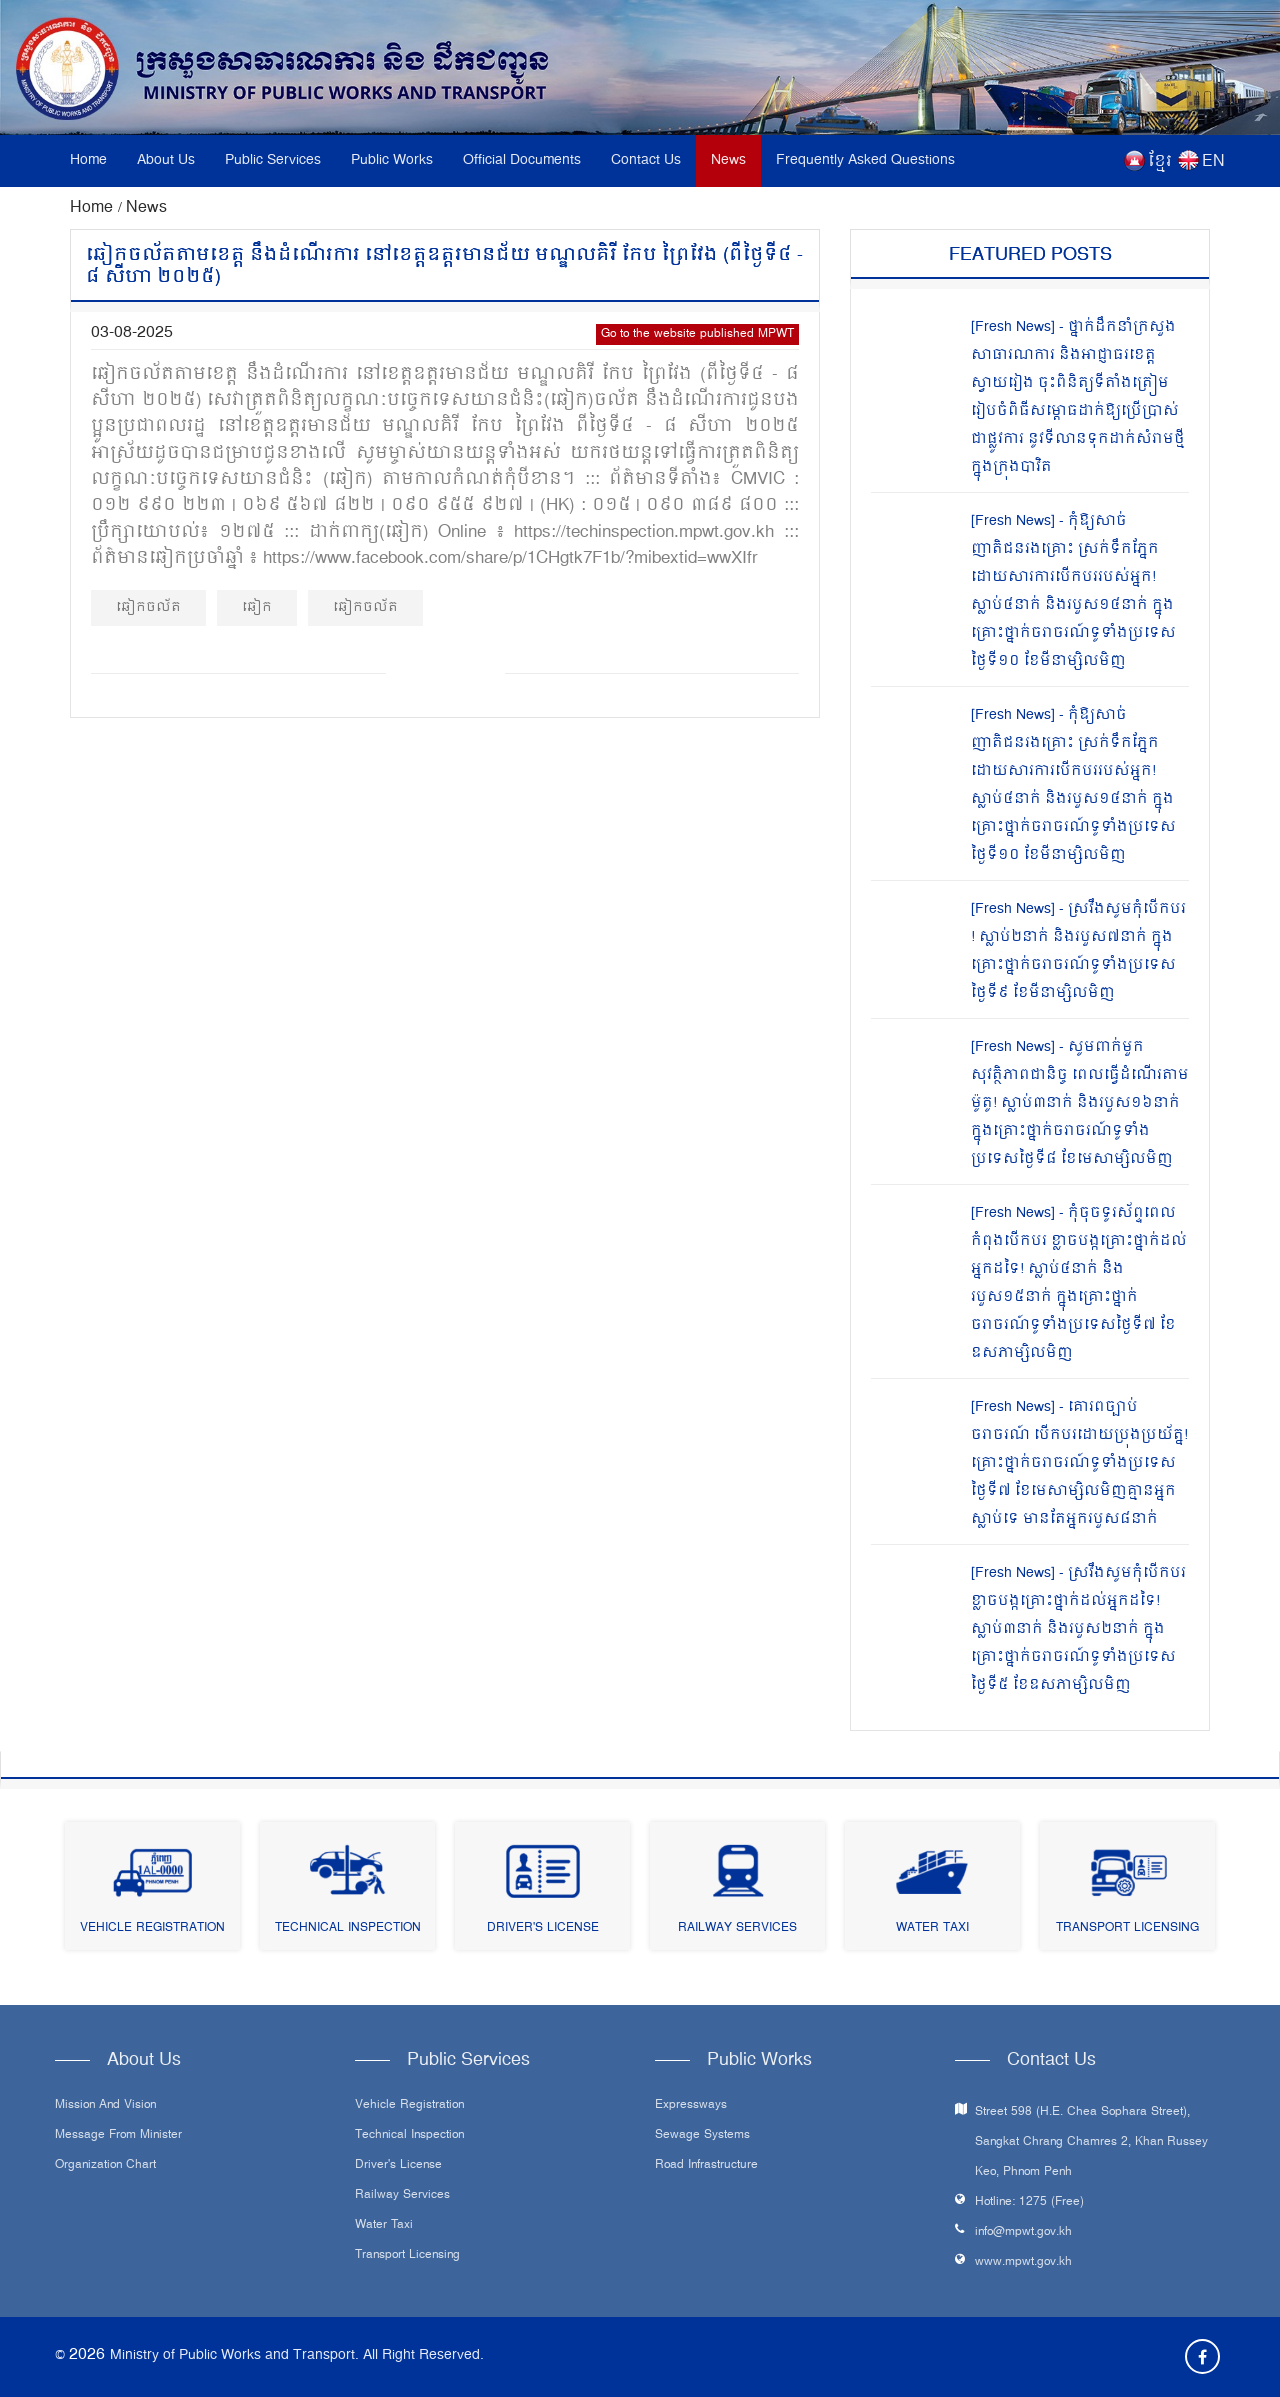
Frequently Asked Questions (865, 160)
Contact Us (646, 160)
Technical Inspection (348, 1928)
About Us (166, 160)
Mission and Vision (105, 2106)
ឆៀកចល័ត (148, 607)
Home (88, 160)
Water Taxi (932, 1928)
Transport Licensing (1127, 1928)
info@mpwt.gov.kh (1023, 2232)
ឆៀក (257, 607)
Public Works (392, 160)
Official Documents (522, 160)
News (728, 160)
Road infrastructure (706, 2166)
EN (1213, 162)
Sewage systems (702, 2136)
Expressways (691, 2106)
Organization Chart (105, 2166)
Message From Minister (118, 2136)
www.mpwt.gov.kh (1023, 2262)
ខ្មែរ (1160, 162)
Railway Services (737, 1928)
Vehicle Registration (152, 1928)
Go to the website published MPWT (697, 334)
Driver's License (543, 1928)
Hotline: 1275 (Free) (1029, 2202)
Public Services (273, 160)
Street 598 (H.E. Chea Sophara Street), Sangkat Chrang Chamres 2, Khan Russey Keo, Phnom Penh (1091, 2142)
